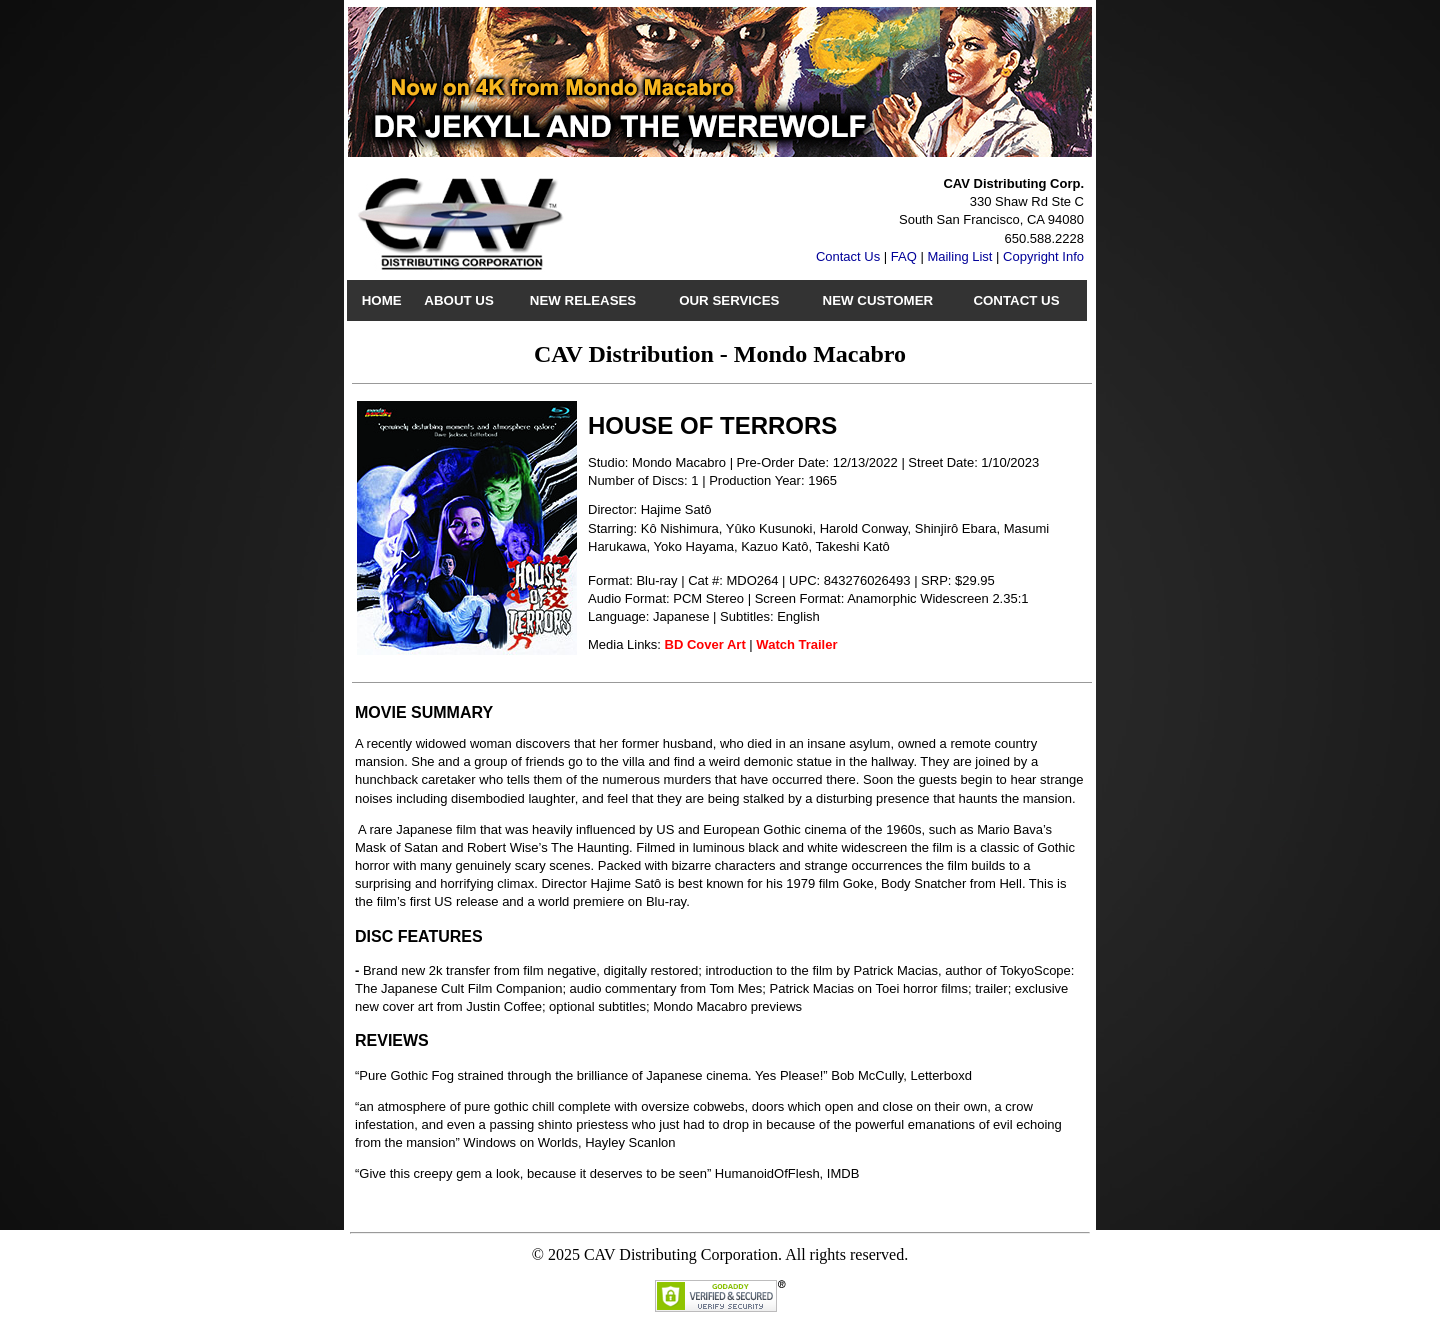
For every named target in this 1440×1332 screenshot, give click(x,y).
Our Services (729, 300)
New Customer (878, 300)
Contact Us (848, 256)
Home (382, 300)
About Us (458, 300)
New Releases (583, 300)
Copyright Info (1043, 256)
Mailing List (959, 256)
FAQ (904, 256)
